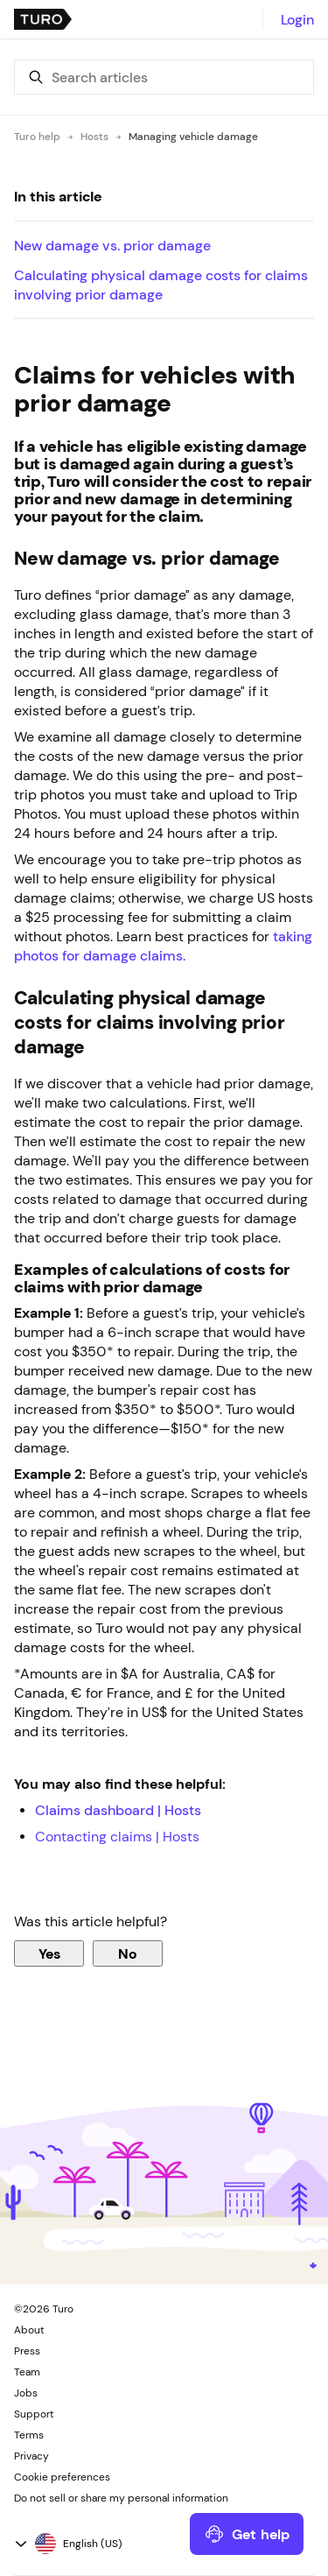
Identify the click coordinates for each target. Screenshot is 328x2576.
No (127, 1953)
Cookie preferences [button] (62, 2477)
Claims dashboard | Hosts (118, 1810)
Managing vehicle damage (193, 136)
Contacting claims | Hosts (117, 1836)
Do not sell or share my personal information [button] (121, 2498)
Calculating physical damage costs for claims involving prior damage (161, 284)
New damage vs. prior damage (112, 245)
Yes (49, 1953)
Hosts (94, 136)
